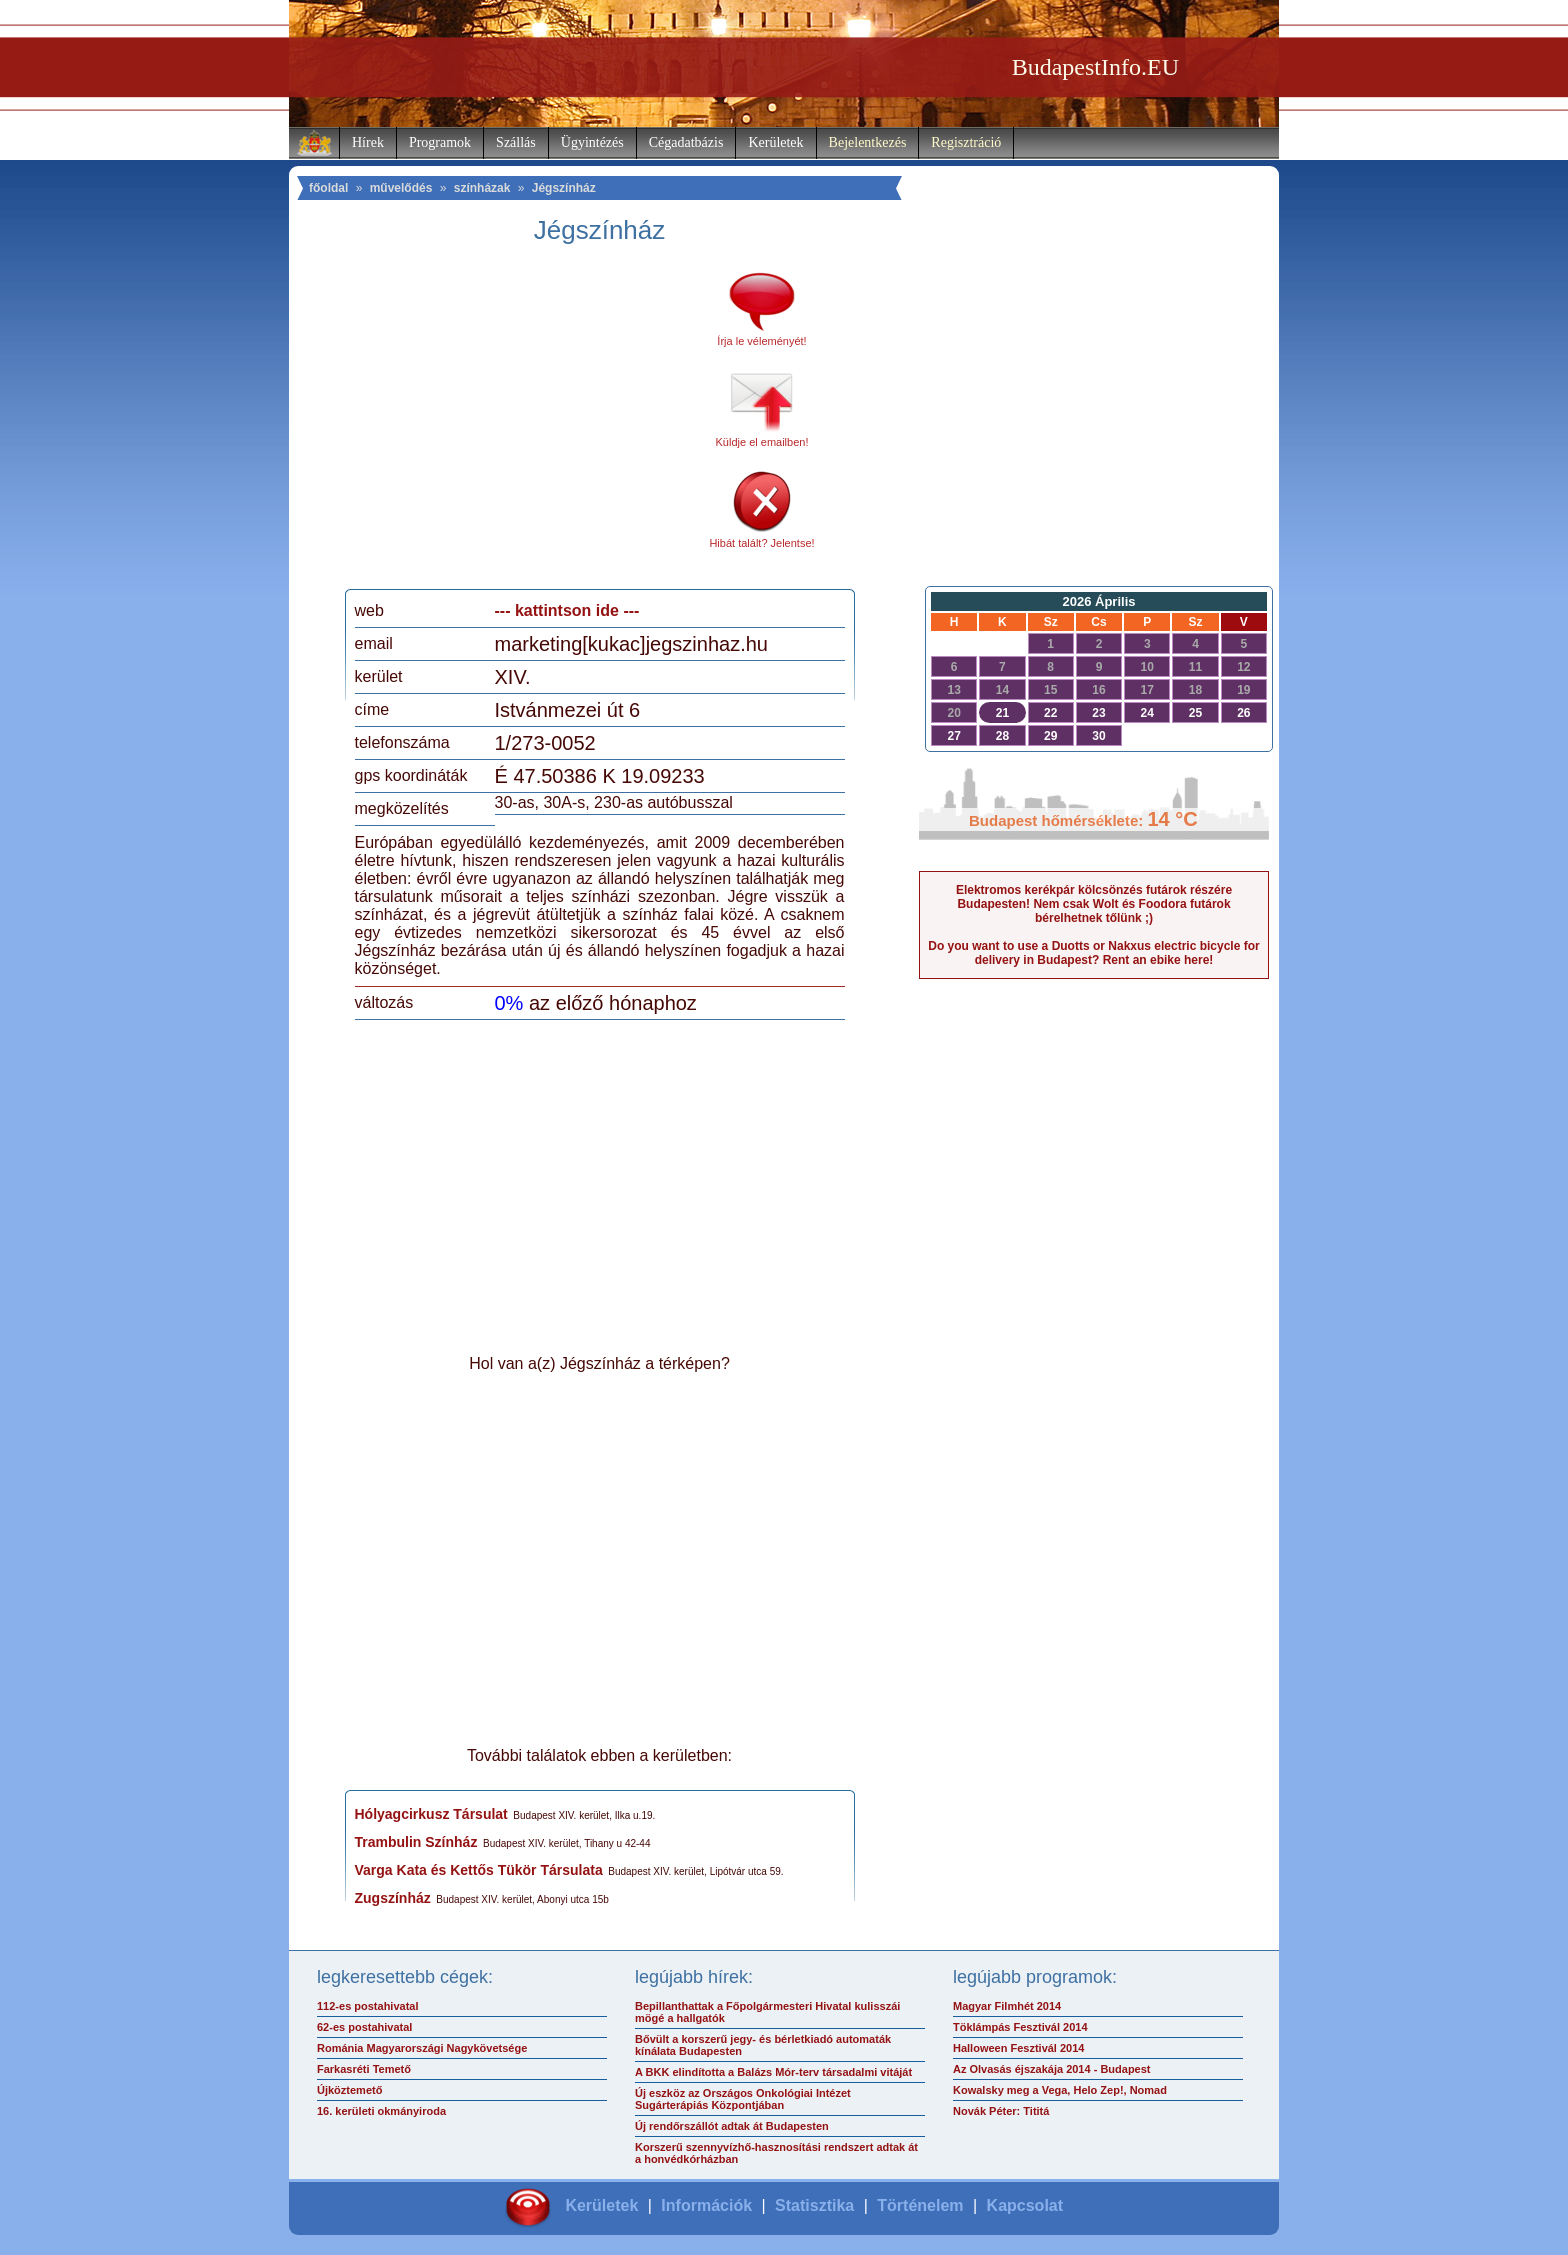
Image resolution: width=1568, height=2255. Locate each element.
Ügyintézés (592, 142)
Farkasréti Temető (364, 2069)
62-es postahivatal (364, 2027)
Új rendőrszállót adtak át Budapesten (732, 2126)
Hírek (368, 142)
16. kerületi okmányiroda (381, 2111)
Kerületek (775, 142)
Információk (706, 2205)
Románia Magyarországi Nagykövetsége (422, 2048)
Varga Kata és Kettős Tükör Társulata (479, 1870)
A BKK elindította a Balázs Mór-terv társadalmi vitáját (773, 2072)
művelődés (401, 188)
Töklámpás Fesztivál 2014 (1020, 2027)
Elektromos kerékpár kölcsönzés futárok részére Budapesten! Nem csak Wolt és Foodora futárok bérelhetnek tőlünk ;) (1094, 904)
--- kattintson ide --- (567, 610)
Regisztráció (966, 142)
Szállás (516, 142)
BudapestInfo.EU (1095, 67)
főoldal (328, 188)
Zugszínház (393, 1898)
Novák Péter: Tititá (1001, 2111)
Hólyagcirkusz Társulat (431, 1814)
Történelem (920, 2205)
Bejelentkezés (868, 142)
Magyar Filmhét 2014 (1007, 2006)
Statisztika (814, 2205)
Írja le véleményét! (761, 341)
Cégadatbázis (686, 142)
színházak (482, 188)
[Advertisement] (522, 424)
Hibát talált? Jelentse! (761, 543)
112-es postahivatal (368, 2006)
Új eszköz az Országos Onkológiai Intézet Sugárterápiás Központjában (743, 2099)
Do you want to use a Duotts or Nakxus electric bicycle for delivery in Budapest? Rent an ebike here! (1093, 953)
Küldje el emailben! (762, 442)
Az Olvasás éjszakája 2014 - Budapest (1052, 2069)
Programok (440, 142)
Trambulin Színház (416, 1842)
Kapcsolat (1025, 2205)
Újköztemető (349, 2090)
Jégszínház (564, 188)
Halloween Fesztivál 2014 (1018, 2048)
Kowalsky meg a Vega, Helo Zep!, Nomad (1060, 2090)
